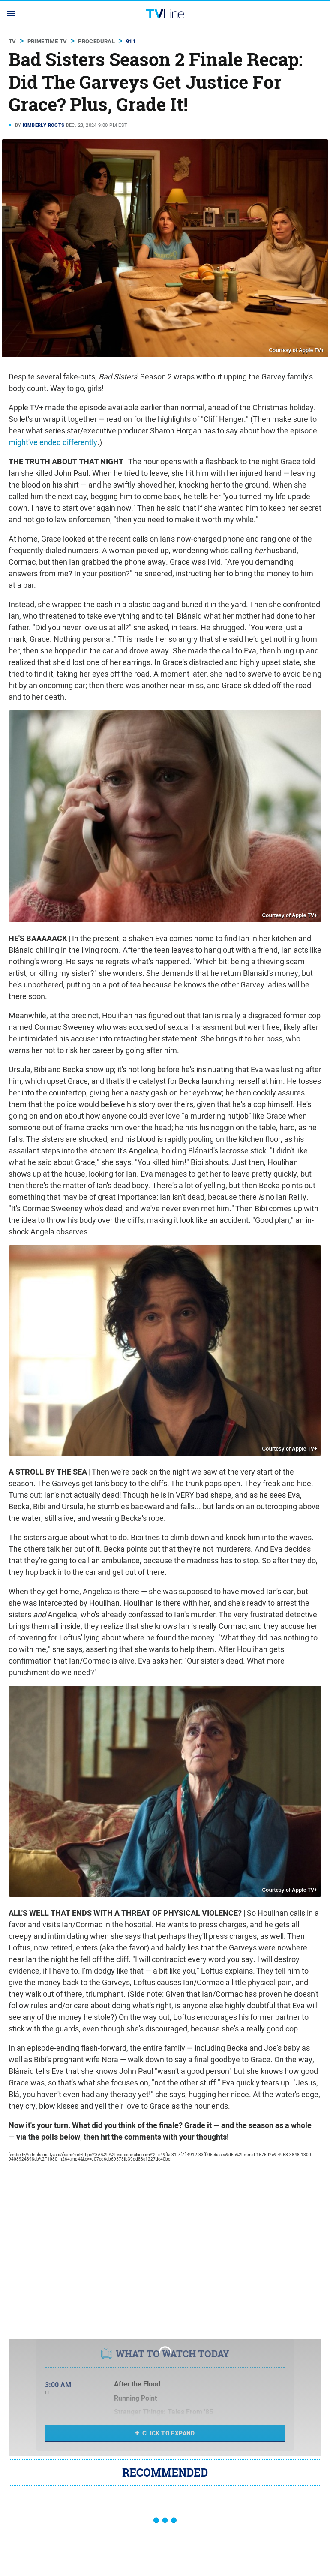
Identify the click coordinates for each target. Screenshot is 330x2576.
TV (12, 41)
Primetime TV (47, 41)
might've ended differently (53, 442)
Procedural (96, 41)
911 (130, 41)
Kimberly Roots (44, 125)
